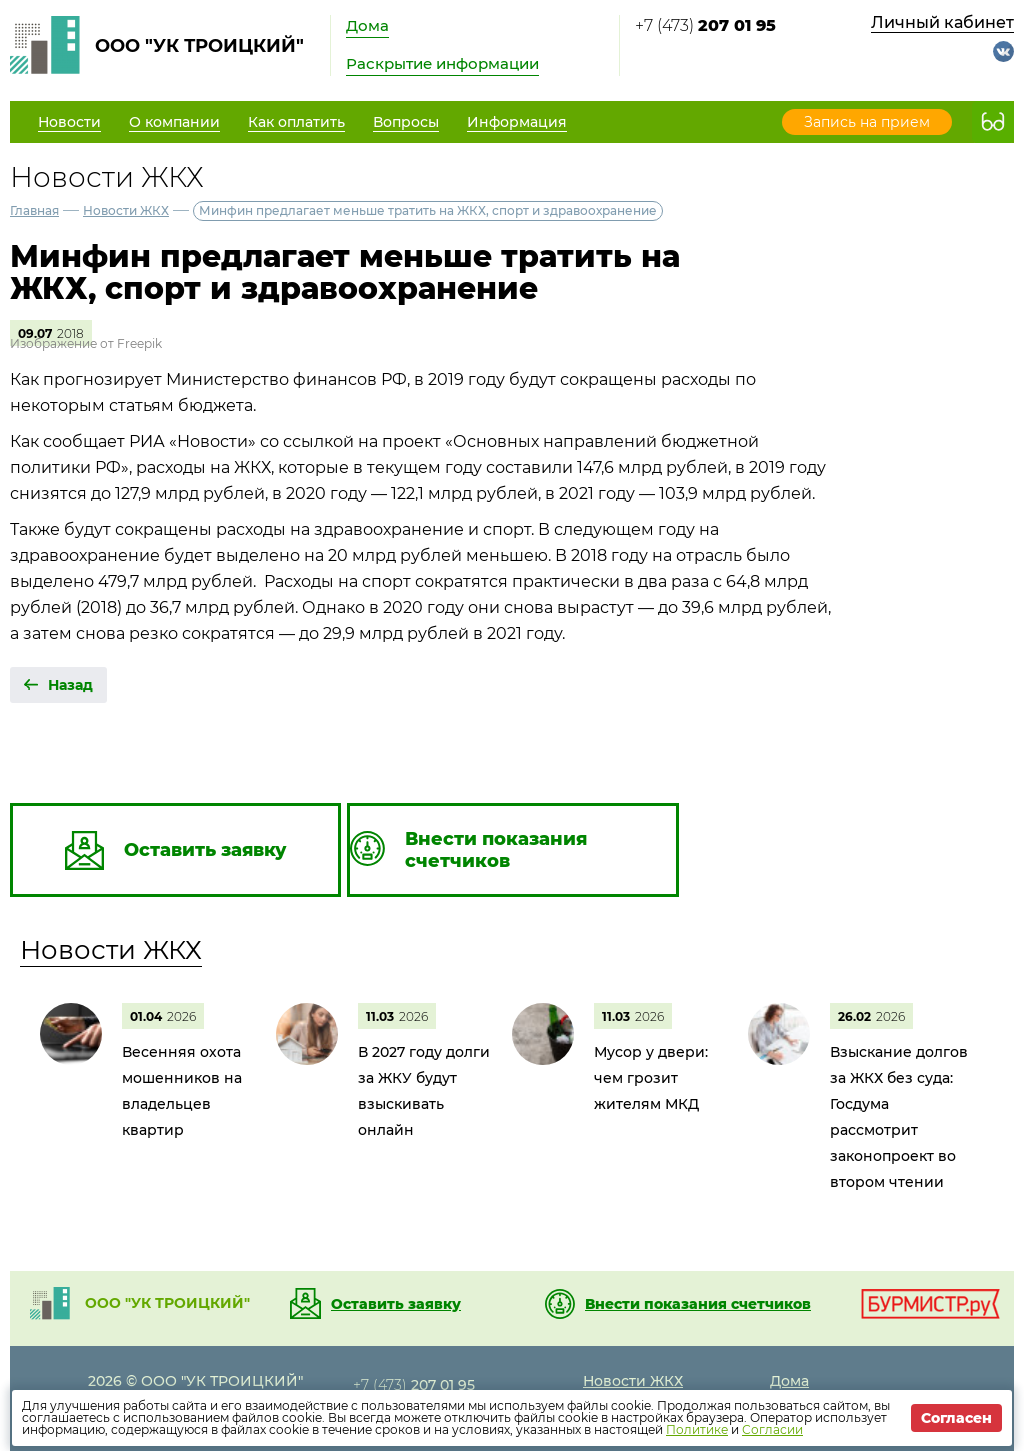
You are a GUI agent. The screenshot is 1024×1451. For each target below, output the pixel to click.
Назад (70, 685)
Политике (697, 1429)
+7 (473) (705, 25)
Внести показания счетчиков (698, 1304)
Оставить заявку (396, 1304)
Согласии (772, 1429)
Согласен (956, 1418)
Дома (367, 25)
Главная (34, 210)
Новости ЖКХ (126, 210)
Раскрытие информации (442, 63)
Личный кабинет (942, 22)
